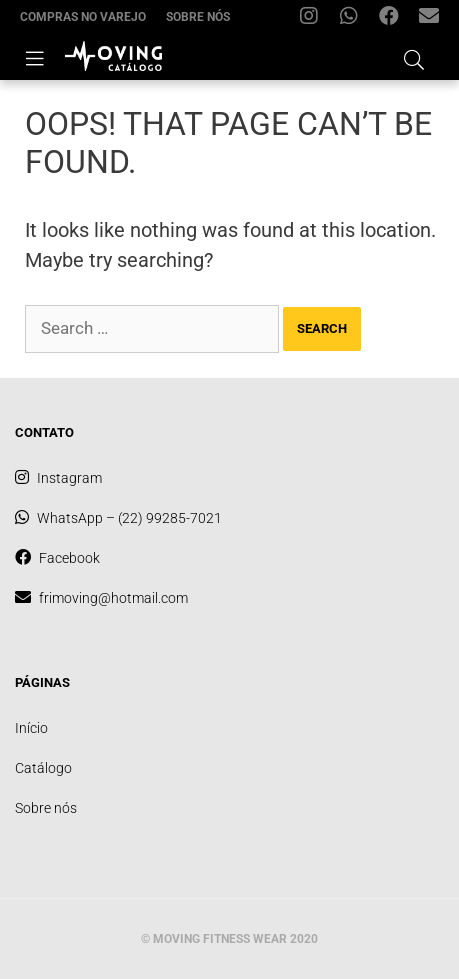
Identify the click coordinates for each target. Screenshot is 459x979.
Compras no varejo (83, 17)
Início (31, 728)
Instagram (314, 20)
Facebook (394, 20)
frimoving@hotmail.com (434, 20)
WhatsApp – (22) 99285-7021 (354, 20)
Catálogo (43, 768)
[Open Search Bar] (414, 57)
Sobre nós (198, 17)
